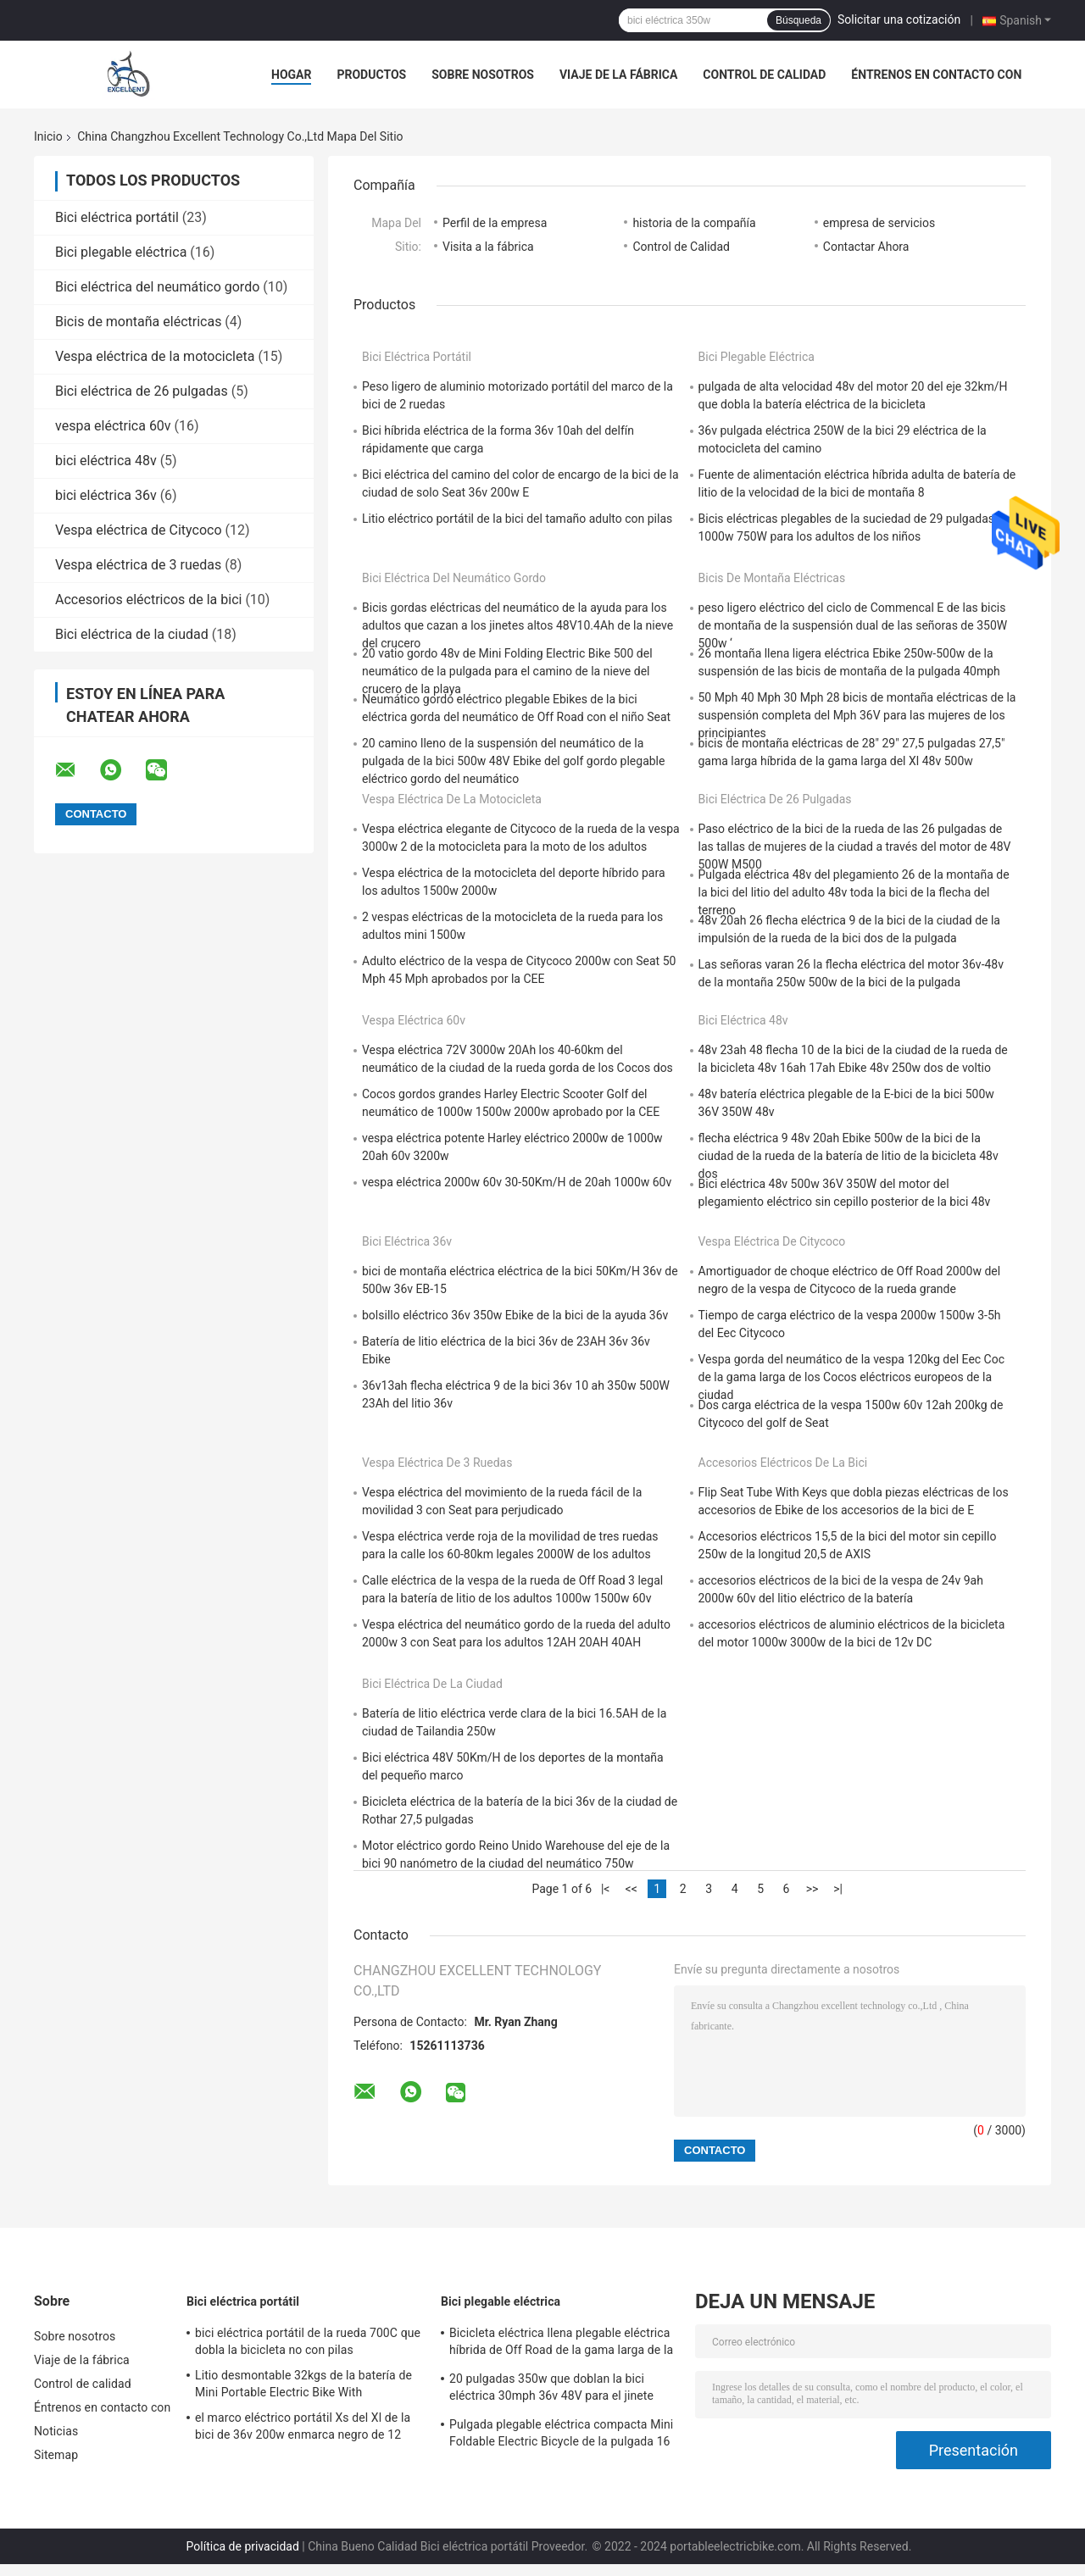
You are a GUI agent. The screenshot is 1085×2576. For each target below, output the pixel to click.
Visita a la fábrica (488, 246)
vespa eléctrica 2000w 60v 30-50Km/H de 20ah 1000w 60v (516, 1182)
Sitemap (56, 2455)
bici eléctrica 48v (106, 460)
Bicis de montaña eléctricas (138, 322)
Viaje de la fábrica (618, 74)
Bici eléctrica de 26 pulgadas (141, 391)
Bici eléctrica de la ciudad (132, 634)
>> (812, 1889)
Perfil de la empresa (494, 223)
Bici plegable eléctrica (120, 252)
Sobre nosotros (482, 74)
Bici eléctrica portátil (117, 217)
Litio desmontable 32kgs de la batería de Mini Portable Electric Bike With (303, 2383)
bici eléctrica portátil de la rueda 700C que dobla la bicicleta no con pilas (307, 2341)
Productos (371, 74)
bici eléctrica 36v (106, 495)
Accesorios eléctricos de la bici (148, 599)
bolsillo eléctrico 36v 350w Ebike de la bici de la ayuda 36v (515, 1315)
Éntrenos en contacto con (936, 74)
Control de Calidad (681, 246)
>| (838, 1889)
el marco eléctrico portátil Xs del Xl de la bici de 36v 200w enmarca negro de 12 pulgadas (302, 2428)
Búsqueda (798, 20)
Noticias (56, 2431)
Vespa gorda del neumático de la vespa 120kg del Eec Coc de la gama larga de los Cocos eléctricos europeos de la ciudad (851, 1377)
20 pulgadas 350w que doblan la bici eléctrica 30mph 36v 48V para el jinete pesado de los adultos (551, 2389)
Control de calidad (764, 74)
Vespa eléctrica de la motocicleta (154, 356)
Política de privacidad (242, 2546)
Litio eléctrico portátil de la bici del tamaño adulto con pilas (517, 518)
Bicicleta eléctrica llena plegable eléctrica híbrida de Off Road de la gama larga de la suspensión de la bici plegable (561, 2344)
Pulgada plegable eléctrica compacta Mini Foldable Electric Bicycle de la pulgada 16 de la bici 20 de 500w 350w (561, 2435)
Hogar (291, 74)
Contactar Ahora (866, 246)
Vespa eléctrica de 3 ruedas (138, 565)
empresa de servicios (879, 223)
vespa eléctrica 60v (113, 426)
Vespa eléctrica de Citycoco (138, 530)
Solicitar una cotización (898, 19)
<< (631, 1889)
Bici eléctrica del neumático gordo (157, 287)
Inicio (48, 136)
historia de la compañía (693, 223)
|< (605, 1889)
